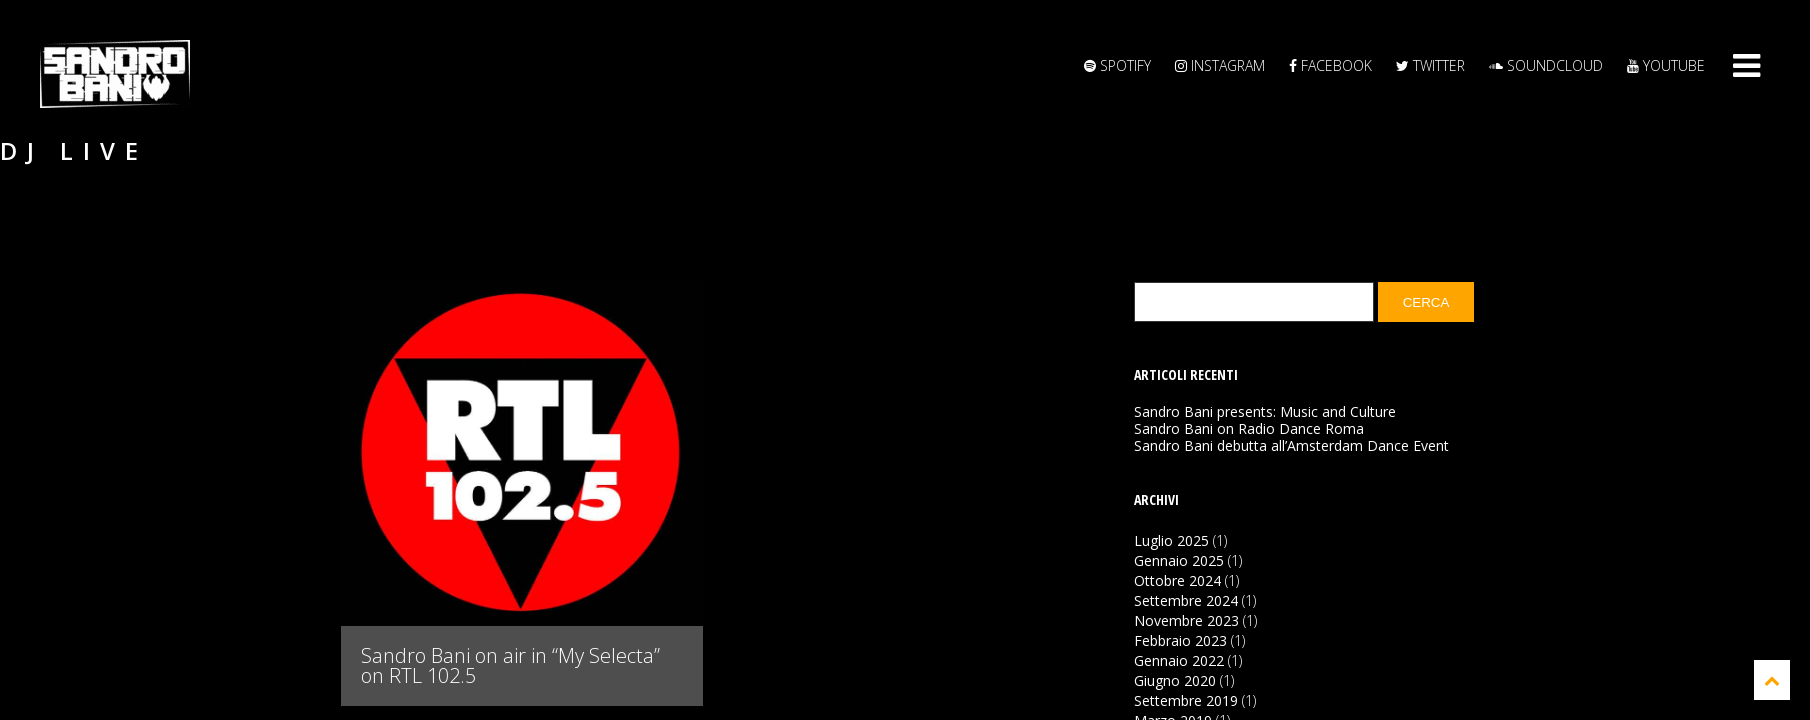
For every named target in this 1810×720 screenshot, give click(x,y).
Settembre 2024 (1186, 600)
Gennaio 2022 (1179, 660)
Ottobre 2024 (1177, 580)
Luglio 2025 (1171, 540)
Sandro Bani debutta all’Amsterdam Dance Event (1291, 446)
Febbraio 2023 (1180, 640)
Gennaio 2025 (1179, 560)
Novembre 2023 (1186, 620)
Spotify (1117, 65)
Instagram (1220, 65)
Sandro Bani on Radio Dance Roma (1249, 429)
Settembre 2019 (1186, 700)
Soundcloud (1546, 65)
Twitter (1430, 65)
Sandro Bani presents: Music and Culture (1265, 412)
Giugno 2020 (1175, 680)
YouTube (1666, 65)
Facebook (1330, 65)
